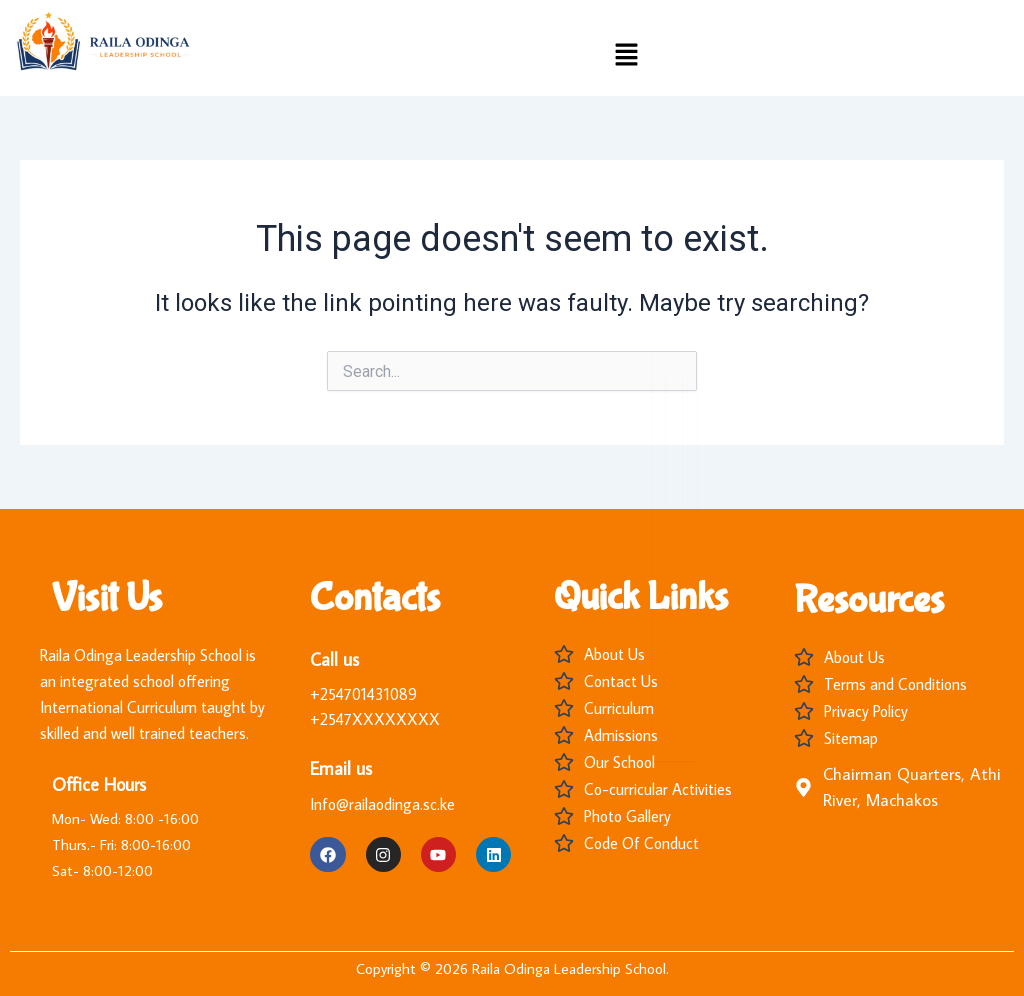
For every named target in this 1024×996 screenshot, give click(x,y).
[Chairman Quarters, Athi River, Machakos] (803, 787)
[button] (626, 56)
